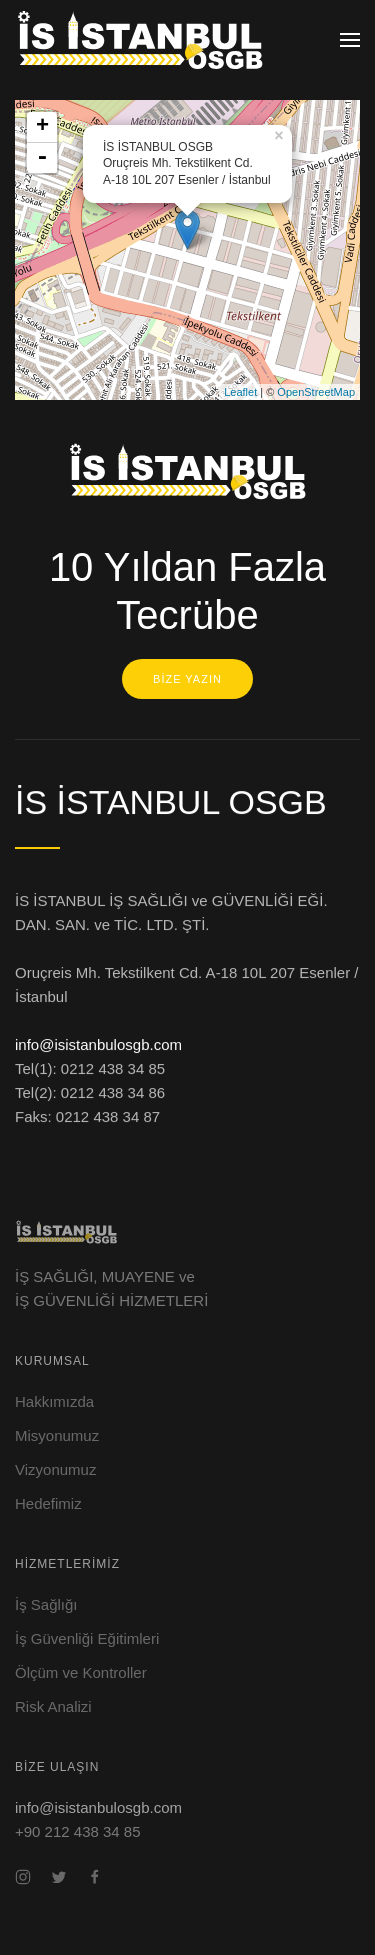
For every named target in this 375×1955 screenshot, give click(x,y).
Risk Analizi (53, 1706)
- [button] (42, 158)
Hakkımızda (54, 1401)
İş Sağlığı (46, 1604)
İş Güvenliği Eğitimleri (87, 1638)
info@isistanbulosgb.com (98, 1046)
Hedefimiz (48, 1503)
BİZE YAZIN (187, 679)
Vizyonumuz (55, 1469)
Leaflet (240, 392)
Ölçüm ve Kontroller (81, 1672)
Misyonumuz (57, 1435)
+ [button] (42, 127)
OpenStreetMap (316, 392)
